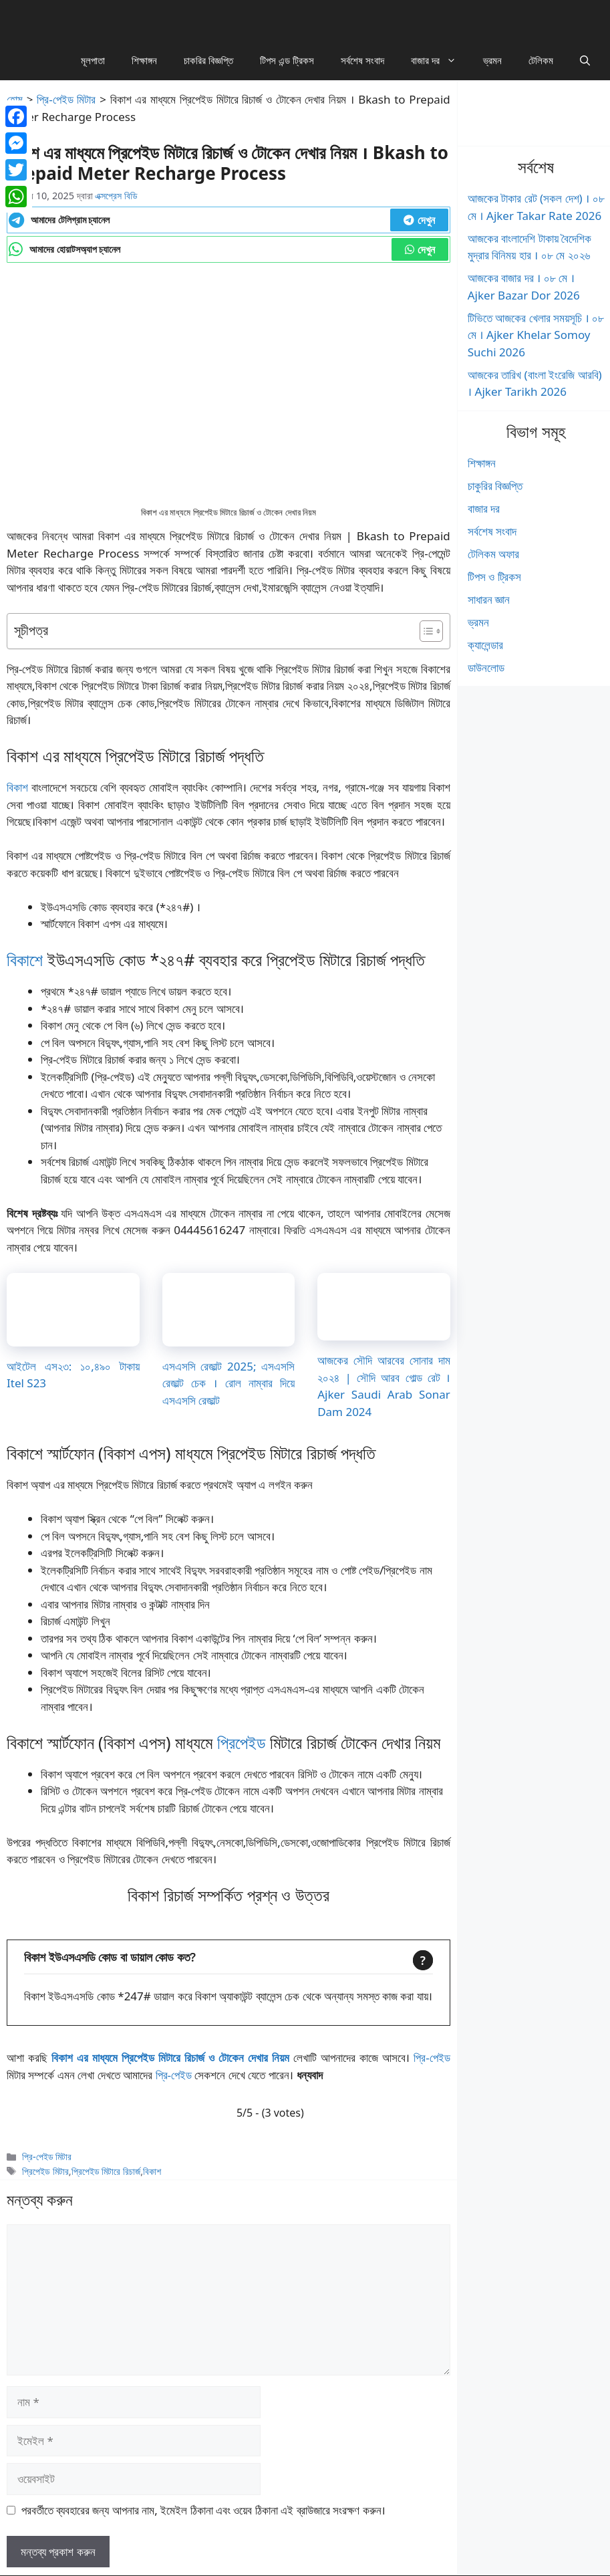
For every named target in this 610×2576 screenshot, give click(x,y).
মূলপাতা (93, 60)
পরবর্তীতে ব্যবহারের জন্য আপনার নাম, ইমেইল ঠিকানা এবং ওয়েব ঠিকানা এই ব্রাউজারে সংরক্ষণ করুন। (203, 2510)
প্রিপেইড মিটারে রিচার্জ (106, 2171)
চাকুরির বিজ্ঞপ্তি (495, 485)
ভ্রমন (492, 60)
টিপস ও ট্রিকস (494, 576)
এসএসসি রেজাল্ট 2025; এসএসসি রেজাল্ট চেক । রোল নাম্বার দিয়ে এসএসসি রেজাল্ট (228, 1383)
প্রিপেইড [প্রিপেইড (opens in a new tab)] (241, 1742)
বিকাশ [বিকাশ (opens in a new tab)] (17, 787)
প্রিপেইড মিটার (45, 2171)
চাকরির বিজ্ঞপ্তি (208, 60)
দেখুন (419, 220)
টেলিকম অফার (493, 554)
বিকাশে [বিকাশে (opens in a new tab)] (25, 959)
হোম (15, 99)
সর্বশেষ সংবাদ (362, 60)
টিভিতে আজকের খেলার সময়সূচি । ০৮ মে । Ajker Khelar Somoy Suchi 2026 (536, 335)
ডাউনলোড (486, 667)
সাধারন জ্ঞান (489, 599)
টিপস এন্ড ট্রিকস (287, 60)
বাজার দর (440, 60)
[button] (585, 60)
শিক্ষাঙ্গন (144, 60)
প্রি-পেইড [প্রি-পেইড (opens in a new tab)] (432, 2057)
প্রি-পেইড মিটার (66, 99)
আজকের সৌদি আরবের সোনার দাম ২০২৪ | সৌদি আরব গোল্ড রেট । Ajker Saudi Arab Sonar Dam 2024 (383, 1386)
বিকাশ (152, 2171)
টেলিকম (540, 60)
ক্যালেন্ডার (485, 645)
